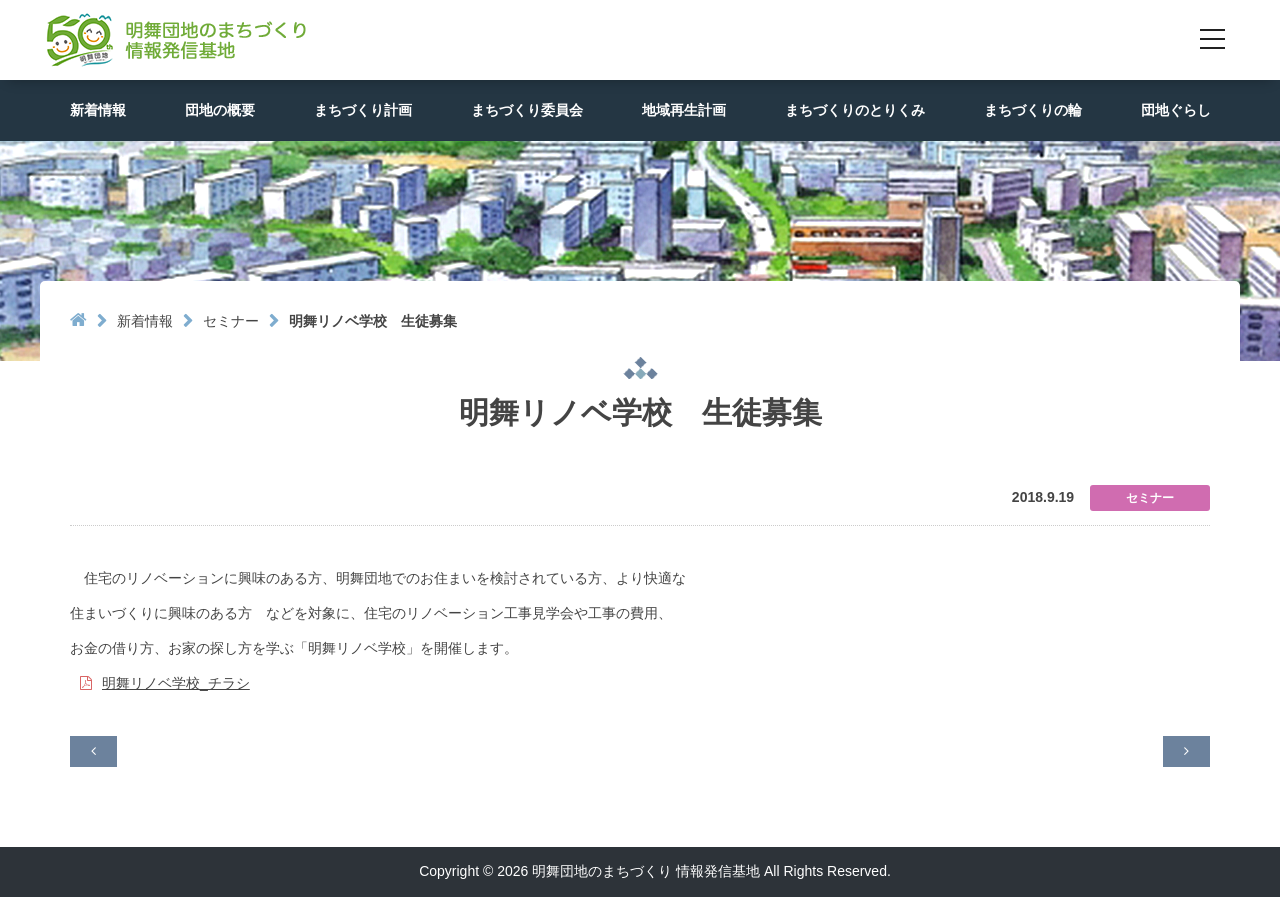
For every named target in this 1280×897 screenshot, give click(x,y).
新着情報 (145, 321)
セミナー (231, 321)
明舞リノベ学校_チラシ (176, 683)
